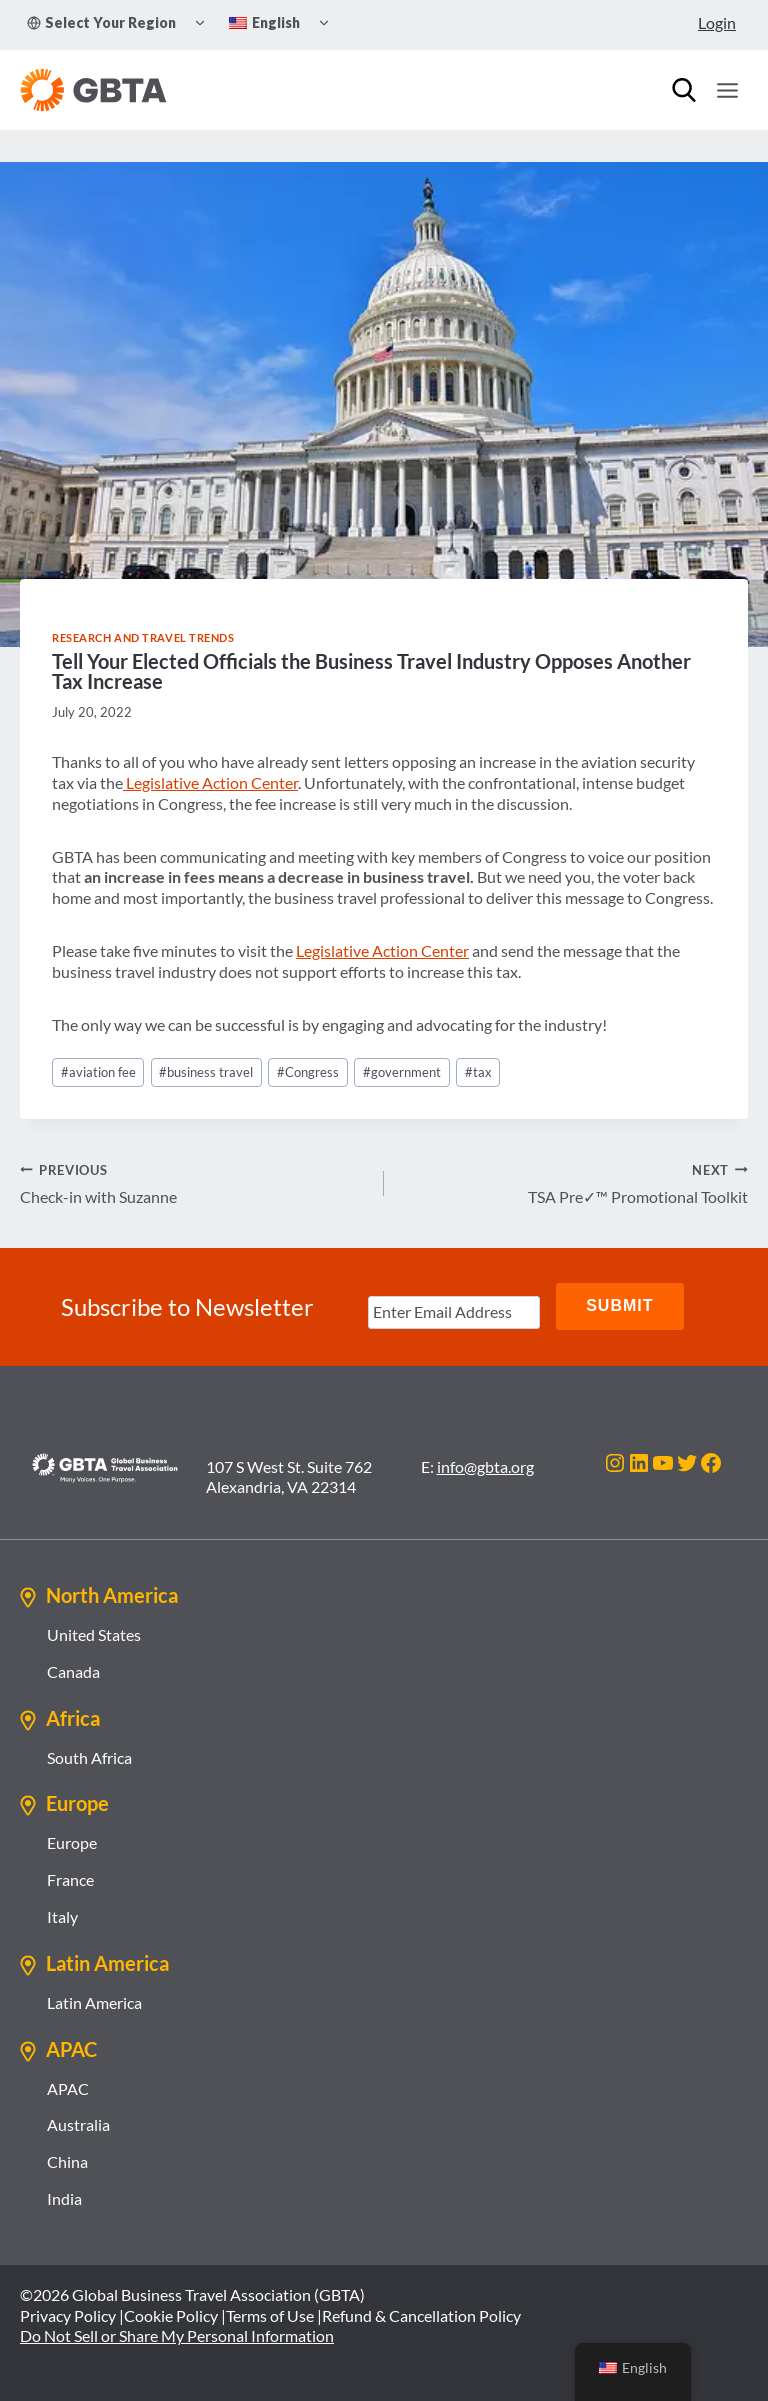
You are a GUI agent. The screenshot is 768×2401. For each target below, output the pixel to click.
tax (478, 1072)
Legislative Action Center (210, 782)
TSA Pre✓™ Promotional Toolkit (574, 1183)
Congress (308, 1072)
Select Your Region (101, 22)
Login (717, 22)
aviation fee (98, 1072)
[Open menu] (727, 90)
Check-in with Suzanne (194, 1183)
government (402, 1072)
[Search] (684, 90)
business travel (206, 1072)
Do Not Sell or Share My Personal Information (177, 2334)
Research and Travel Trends (143, 637)
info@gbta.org (485, 1464)
